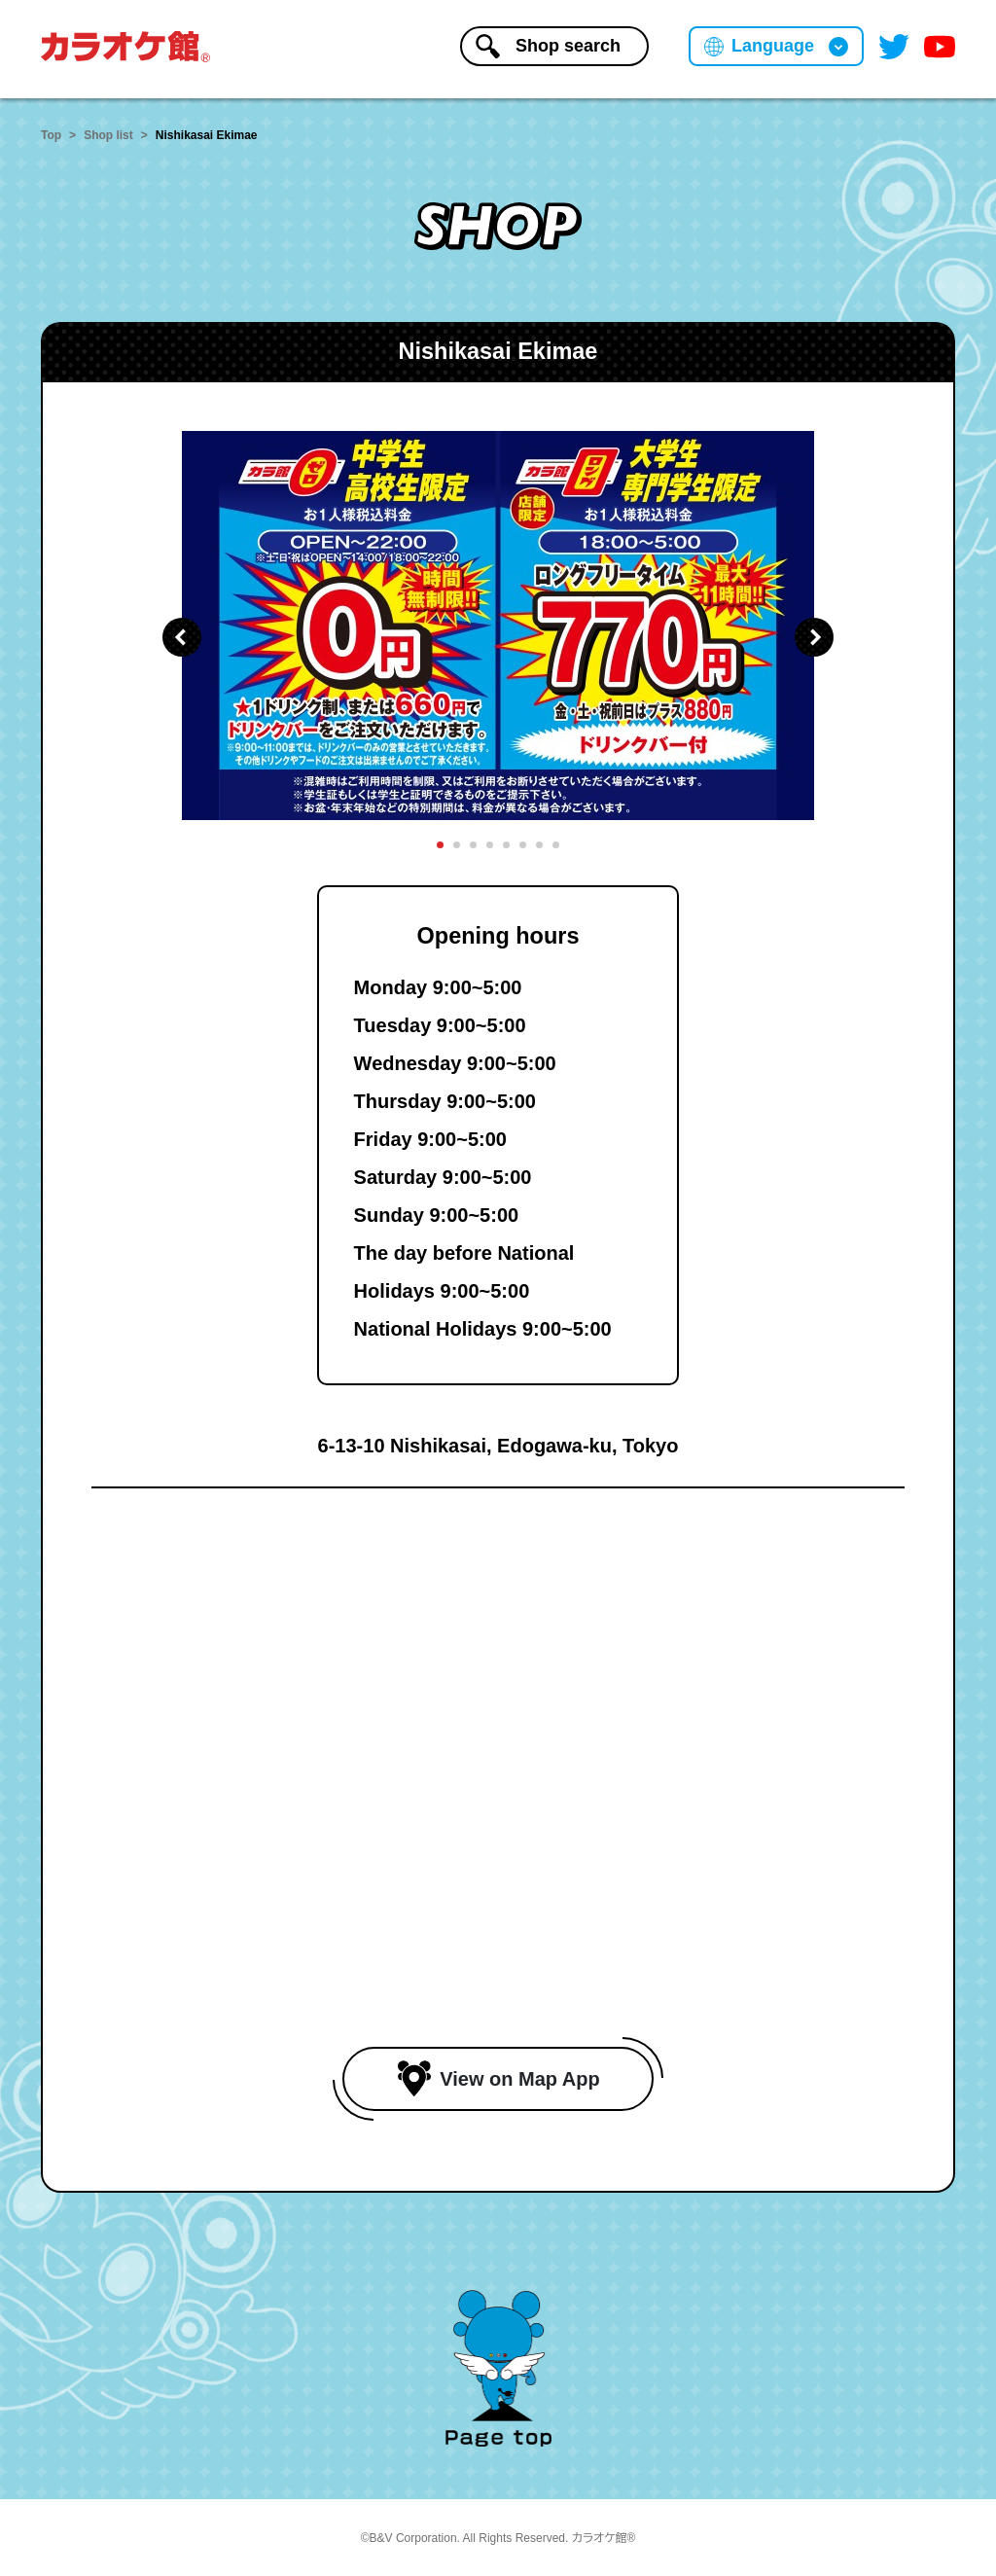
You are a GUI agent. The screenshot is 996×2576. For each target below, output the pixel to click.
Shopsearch (548, 46)
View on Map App (497, 2078)
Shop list (108, 135)
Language (772, 45)
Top (51, 135)
